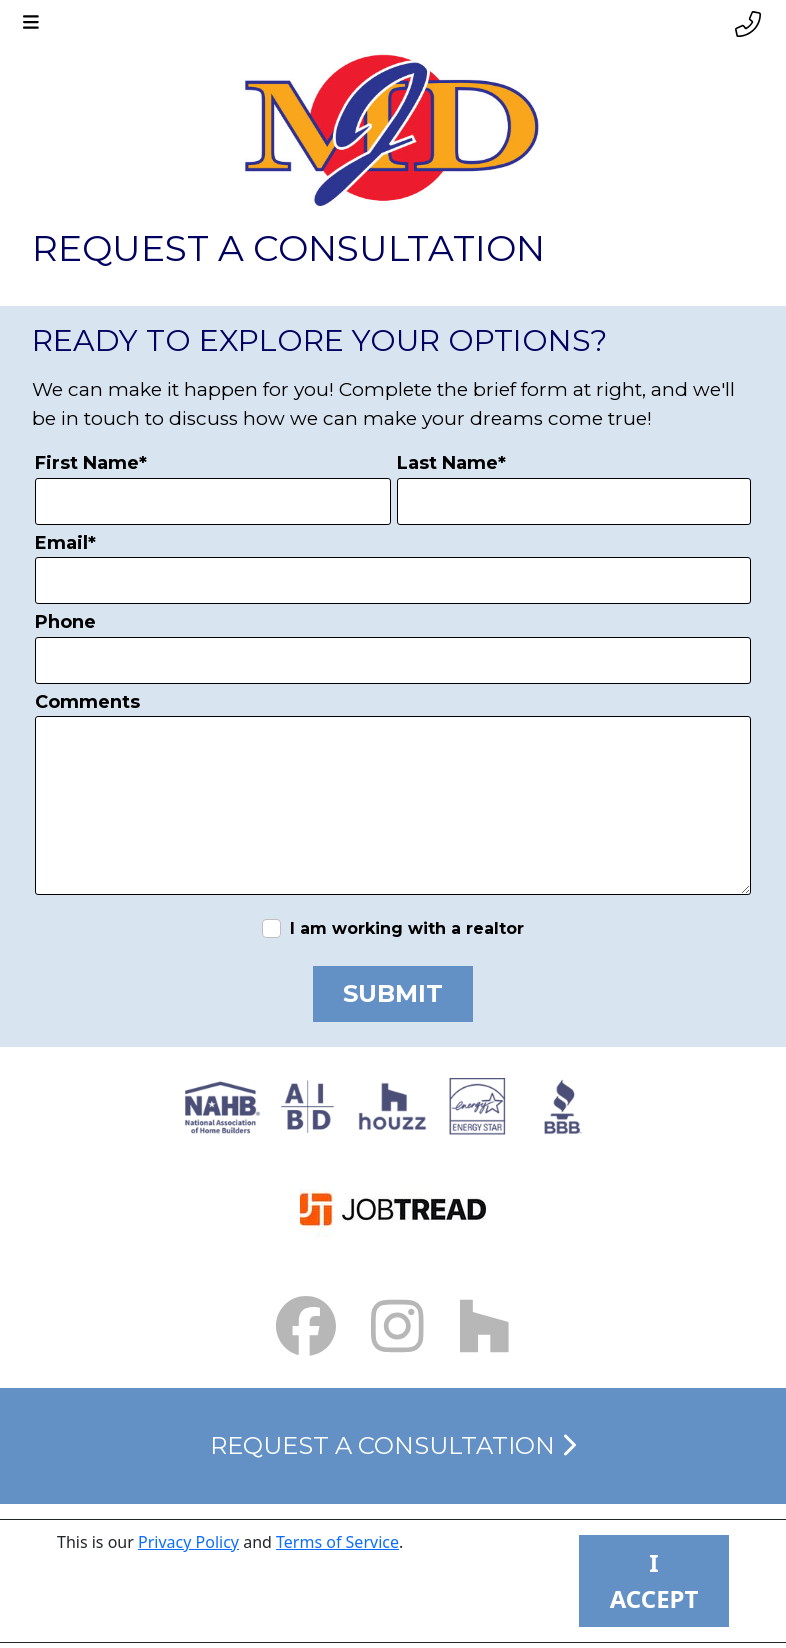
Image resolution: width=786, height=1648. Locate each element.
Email (65, 543)
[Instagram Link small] (397, 1326)
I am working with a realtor (407, 928)
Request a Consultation (393, 1445)
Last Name (451, 463)
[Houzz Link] (484, 1326)
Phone (65, 622)
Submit (393, 993)
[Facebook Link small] (306, 1326)
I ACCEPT (654, 1580)
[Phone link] (748, 24)
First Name (91, 463)
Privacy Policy (188, 1542)
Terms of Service (337, 1542)
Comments (87, 702)
